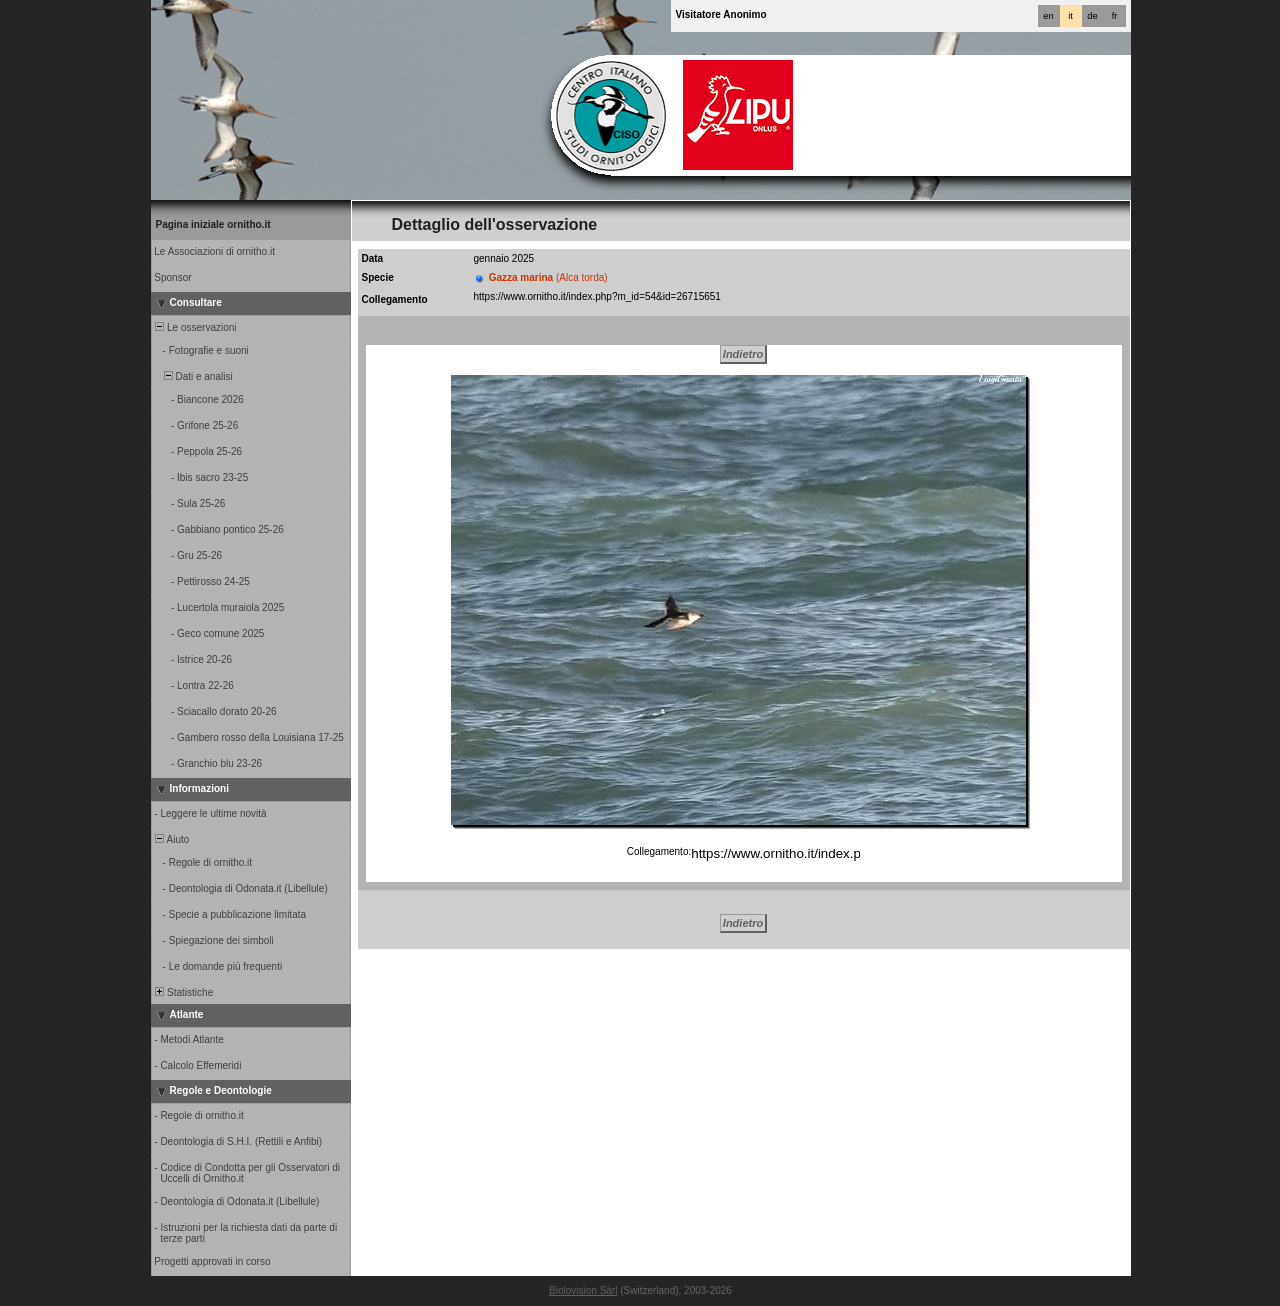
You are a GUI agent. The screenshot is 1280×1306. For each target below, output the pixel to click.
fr (1115, 16)
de (1092, 16)
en (1048, 16)
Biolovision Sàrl (583, 1290)
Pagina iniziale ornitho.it (213, 224)
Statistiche (183, 992)
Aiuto (171, 839)
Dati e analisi (193, 376)
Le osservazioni (195, 327)
